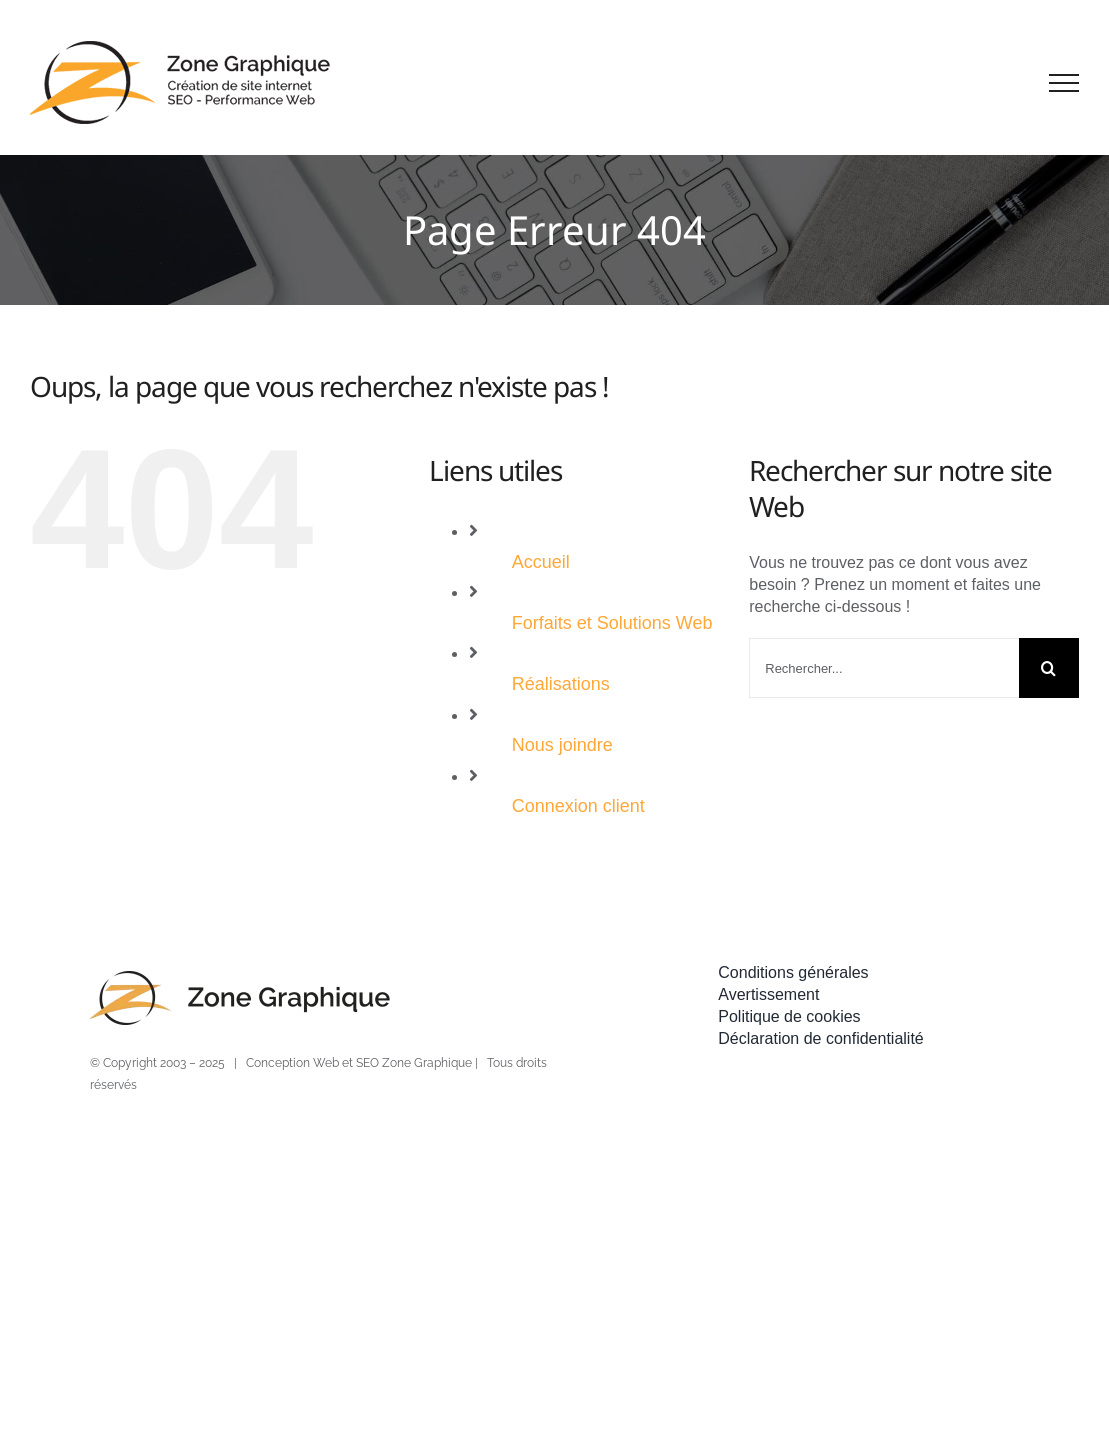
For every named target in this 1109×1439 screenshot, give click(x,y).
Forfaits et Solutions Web (612, 623)
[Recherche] (1049, 668)
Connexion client (578, 806)
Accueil (541, 562)
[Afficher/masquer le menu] (1064, 83)
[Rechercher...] (884, 668)
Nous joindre (562, 745)
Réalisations (561, 684)
